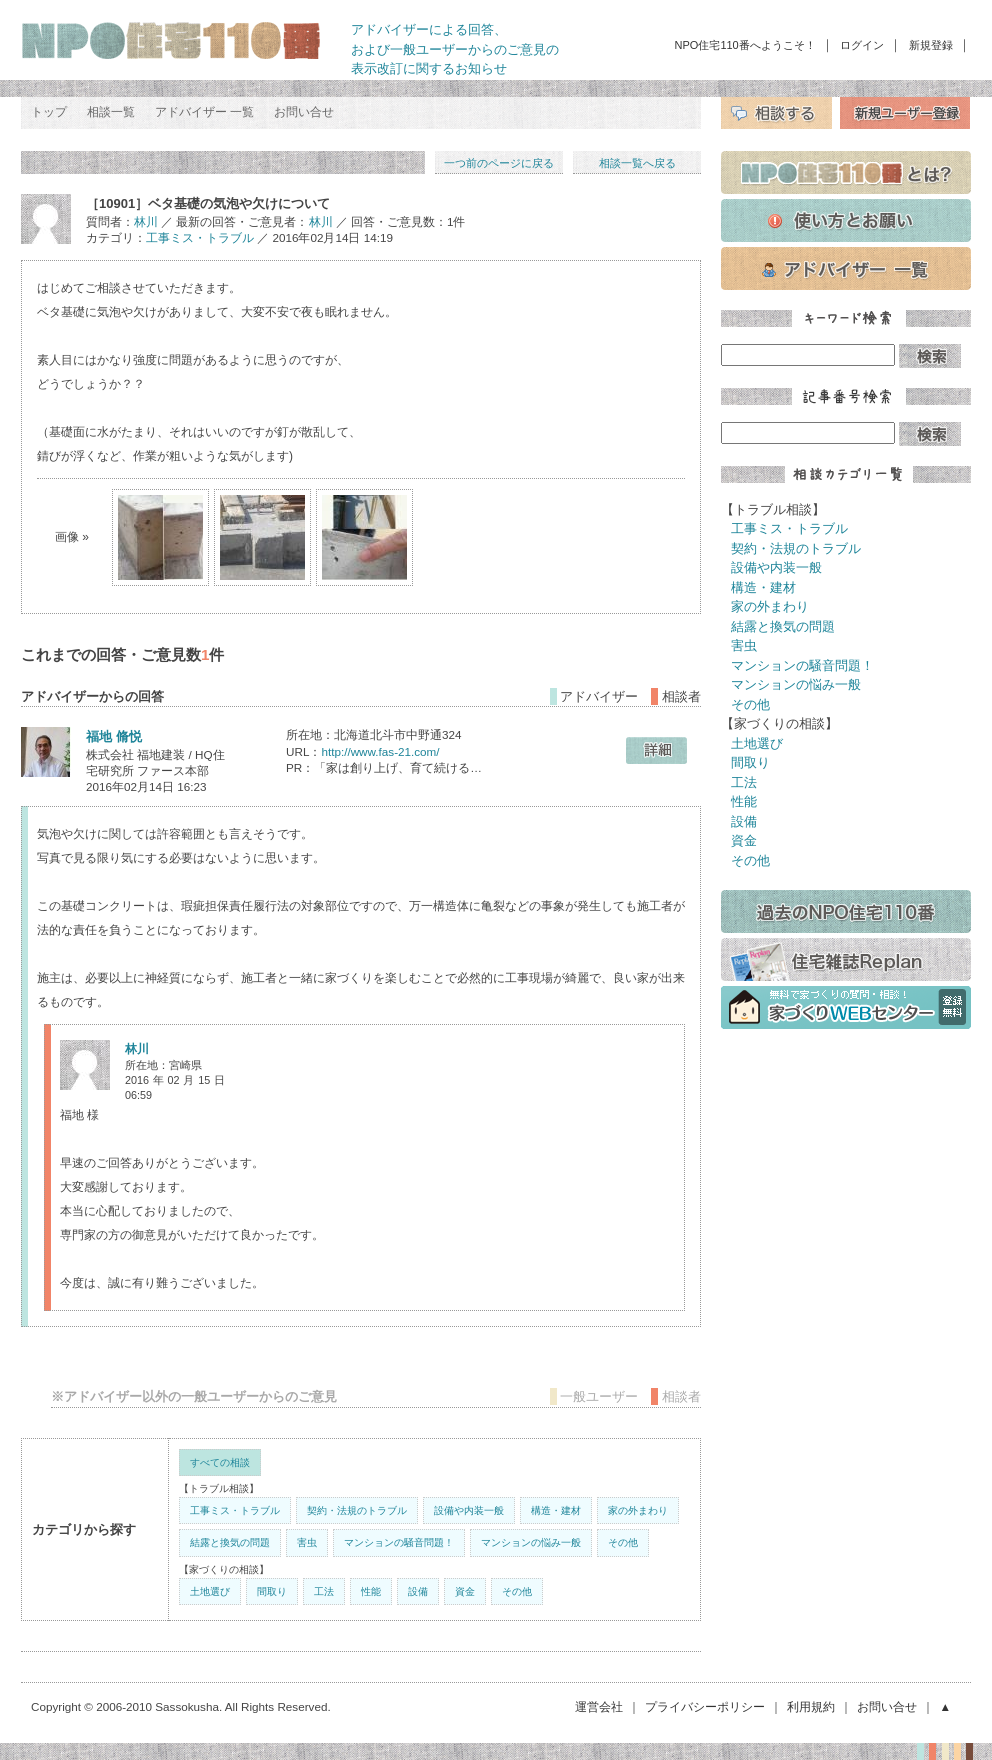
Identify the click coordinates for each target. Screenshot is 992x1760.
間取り (272, 1591)
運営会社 (599, 1706)
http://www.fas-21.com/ (380, 751)
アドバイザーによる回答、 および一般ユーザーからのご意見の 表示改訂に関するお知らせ (455, 49)
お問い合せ (304, 112)
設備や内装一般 (469, 1510)
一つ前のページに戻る (499, 163)
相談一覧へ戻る (637, 163)
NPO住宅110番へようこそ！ (745, 45)
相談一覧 (111, 112)
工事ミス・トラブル (200, 237)
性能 (371, 1591)
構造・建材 (556, 1510)
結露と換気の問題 (230, 1542)
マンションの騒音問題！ (399, 1542)
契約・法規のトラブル (357, 1510)
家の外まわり (638, 1510)
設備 (418, 1591)
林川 (146, 221)
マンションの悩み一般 (531, 1542)
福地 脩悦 (114, 736)
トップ (49, 112)
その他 (623, 1542)
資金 (465, 1591)
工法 (324, 1591)
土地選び (210, 1591)
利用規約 (811, 1706)
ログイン (862, 45)
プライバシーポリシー (705, 1706)
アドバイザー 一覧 (204, 112)
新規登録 (931, 45)
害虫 (307, 1542)
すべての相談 (220, 1462)
